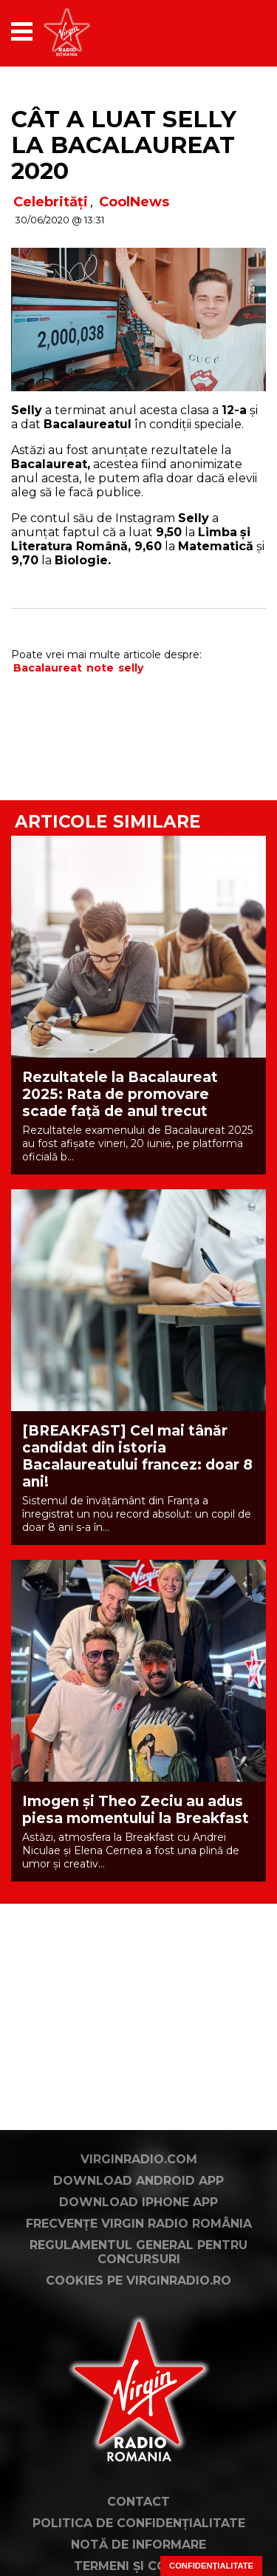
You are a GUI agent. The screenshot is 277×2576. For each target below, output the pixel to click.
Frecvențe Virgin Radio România (139, 2224)
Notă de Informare (138, 2545)
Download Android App (138, 2181)
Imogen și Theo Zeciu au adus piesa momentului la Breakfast (135, 1810)
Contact (138, 2502)
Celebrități (50, 202)
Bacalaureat (47, 668)
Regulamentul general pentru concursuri (138, 2252)
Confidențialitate (211, 2565)
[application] (229, 31)
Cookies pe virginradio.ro (138, 2281)
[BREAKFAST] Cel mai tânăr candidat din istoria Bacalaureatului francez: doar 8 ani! (137, 1456)
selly (130, 668)
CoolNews (134, 202)
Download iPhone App (138, 2202)
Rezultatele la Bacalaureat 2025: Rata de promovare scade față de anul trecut (120, 1094)
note (100, 668)
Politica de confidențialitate (139, 2523)
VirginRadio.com (139, 2159)
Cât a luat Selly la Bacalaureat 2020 (123, 145)
